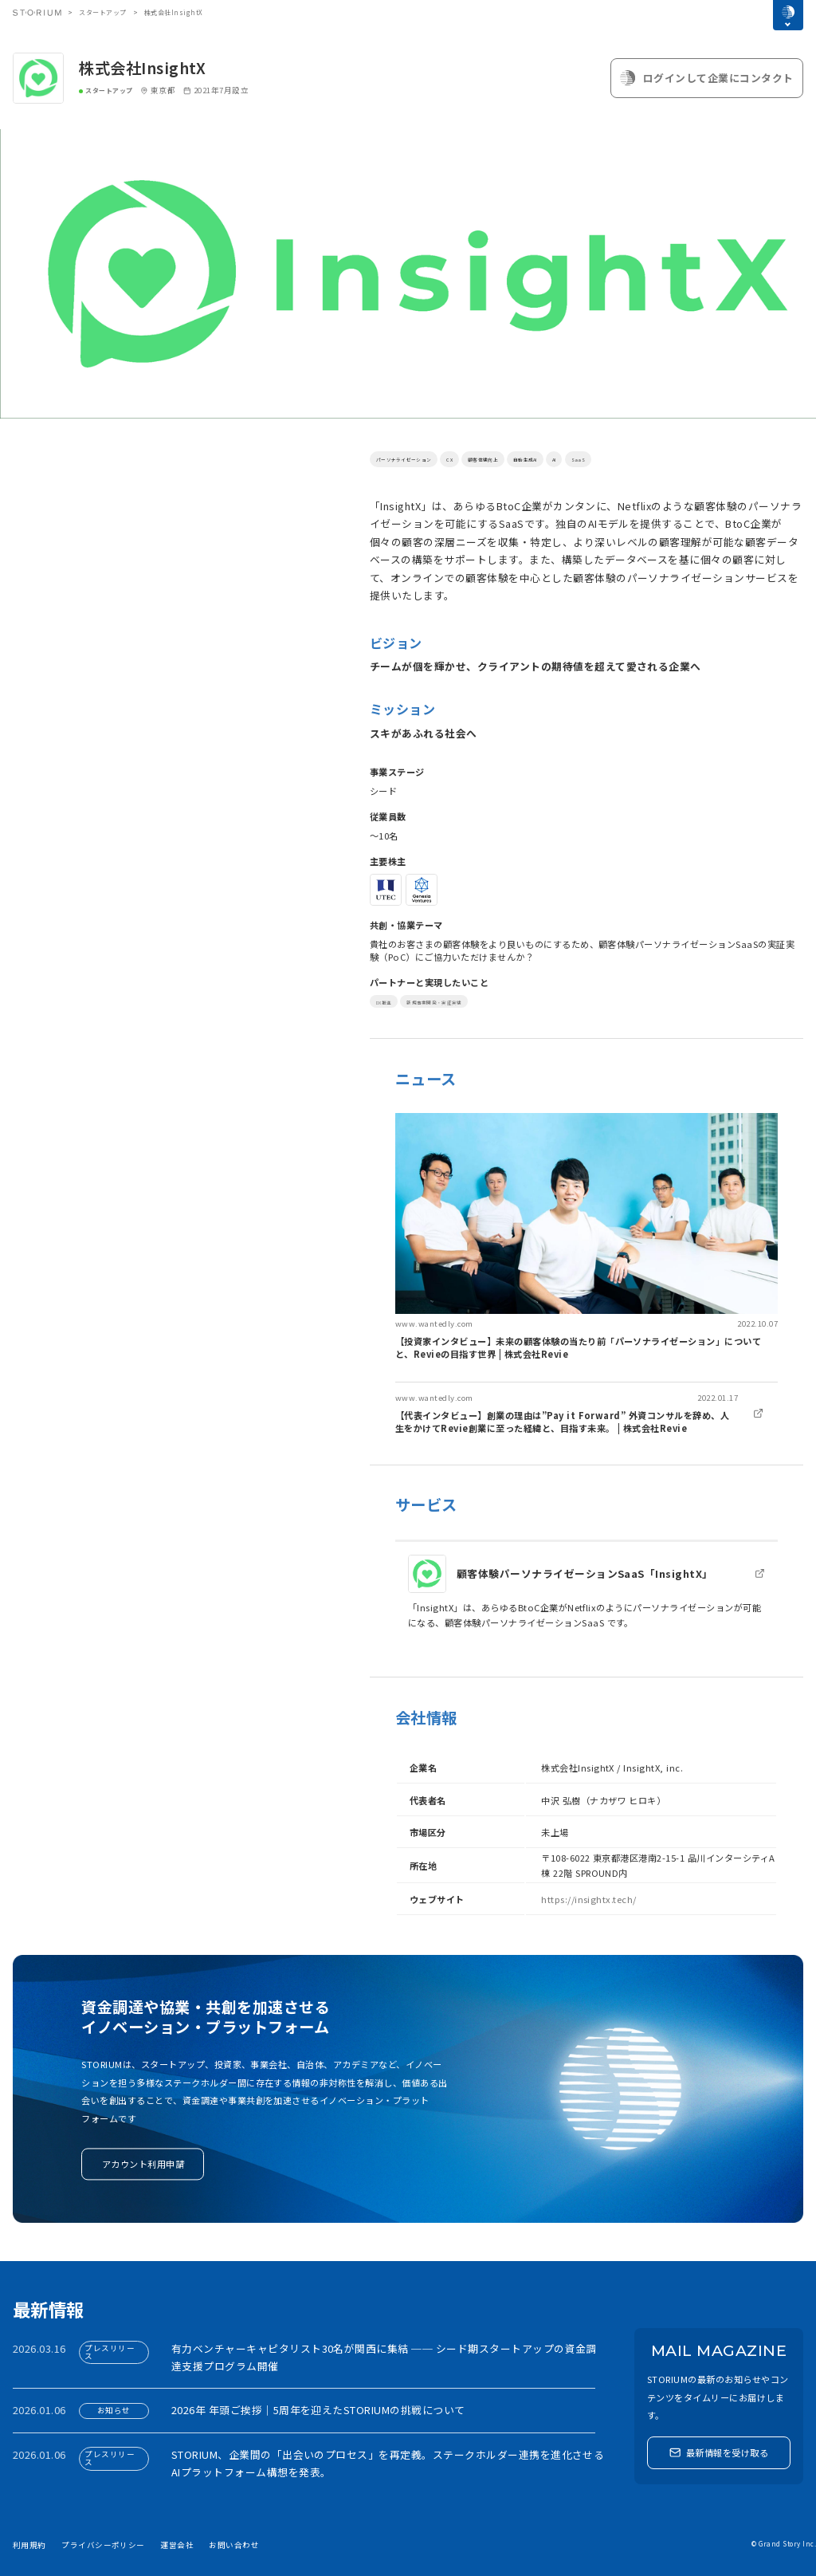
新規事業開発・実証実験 (465, 1001)
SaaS (663, 458)
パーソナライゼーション (422, 458)
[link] (586, 1236)
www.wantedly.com (434, 1323)
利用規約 (29, 2544)
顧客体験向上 (534, 458)
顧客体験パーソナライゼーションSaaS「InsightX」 (585, 1573)
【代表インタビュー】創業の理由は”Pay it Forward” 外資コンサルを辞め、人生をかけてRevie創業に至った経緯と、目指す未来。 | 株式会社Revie (562, 1421)
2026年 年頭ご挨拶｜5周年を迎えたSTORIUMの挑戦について (318, 2409)
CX (488, 458)
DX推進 (390, 1001)
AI (635, 458)
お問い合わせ (234, 2544)
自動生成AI (595, 458)
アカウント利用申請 (143, 2163)
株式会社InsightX (142, 68)
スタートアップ (102, 12)
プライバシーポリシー (103, 2544)
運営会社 (177, 2544)
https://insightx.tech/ (589, 1899)
